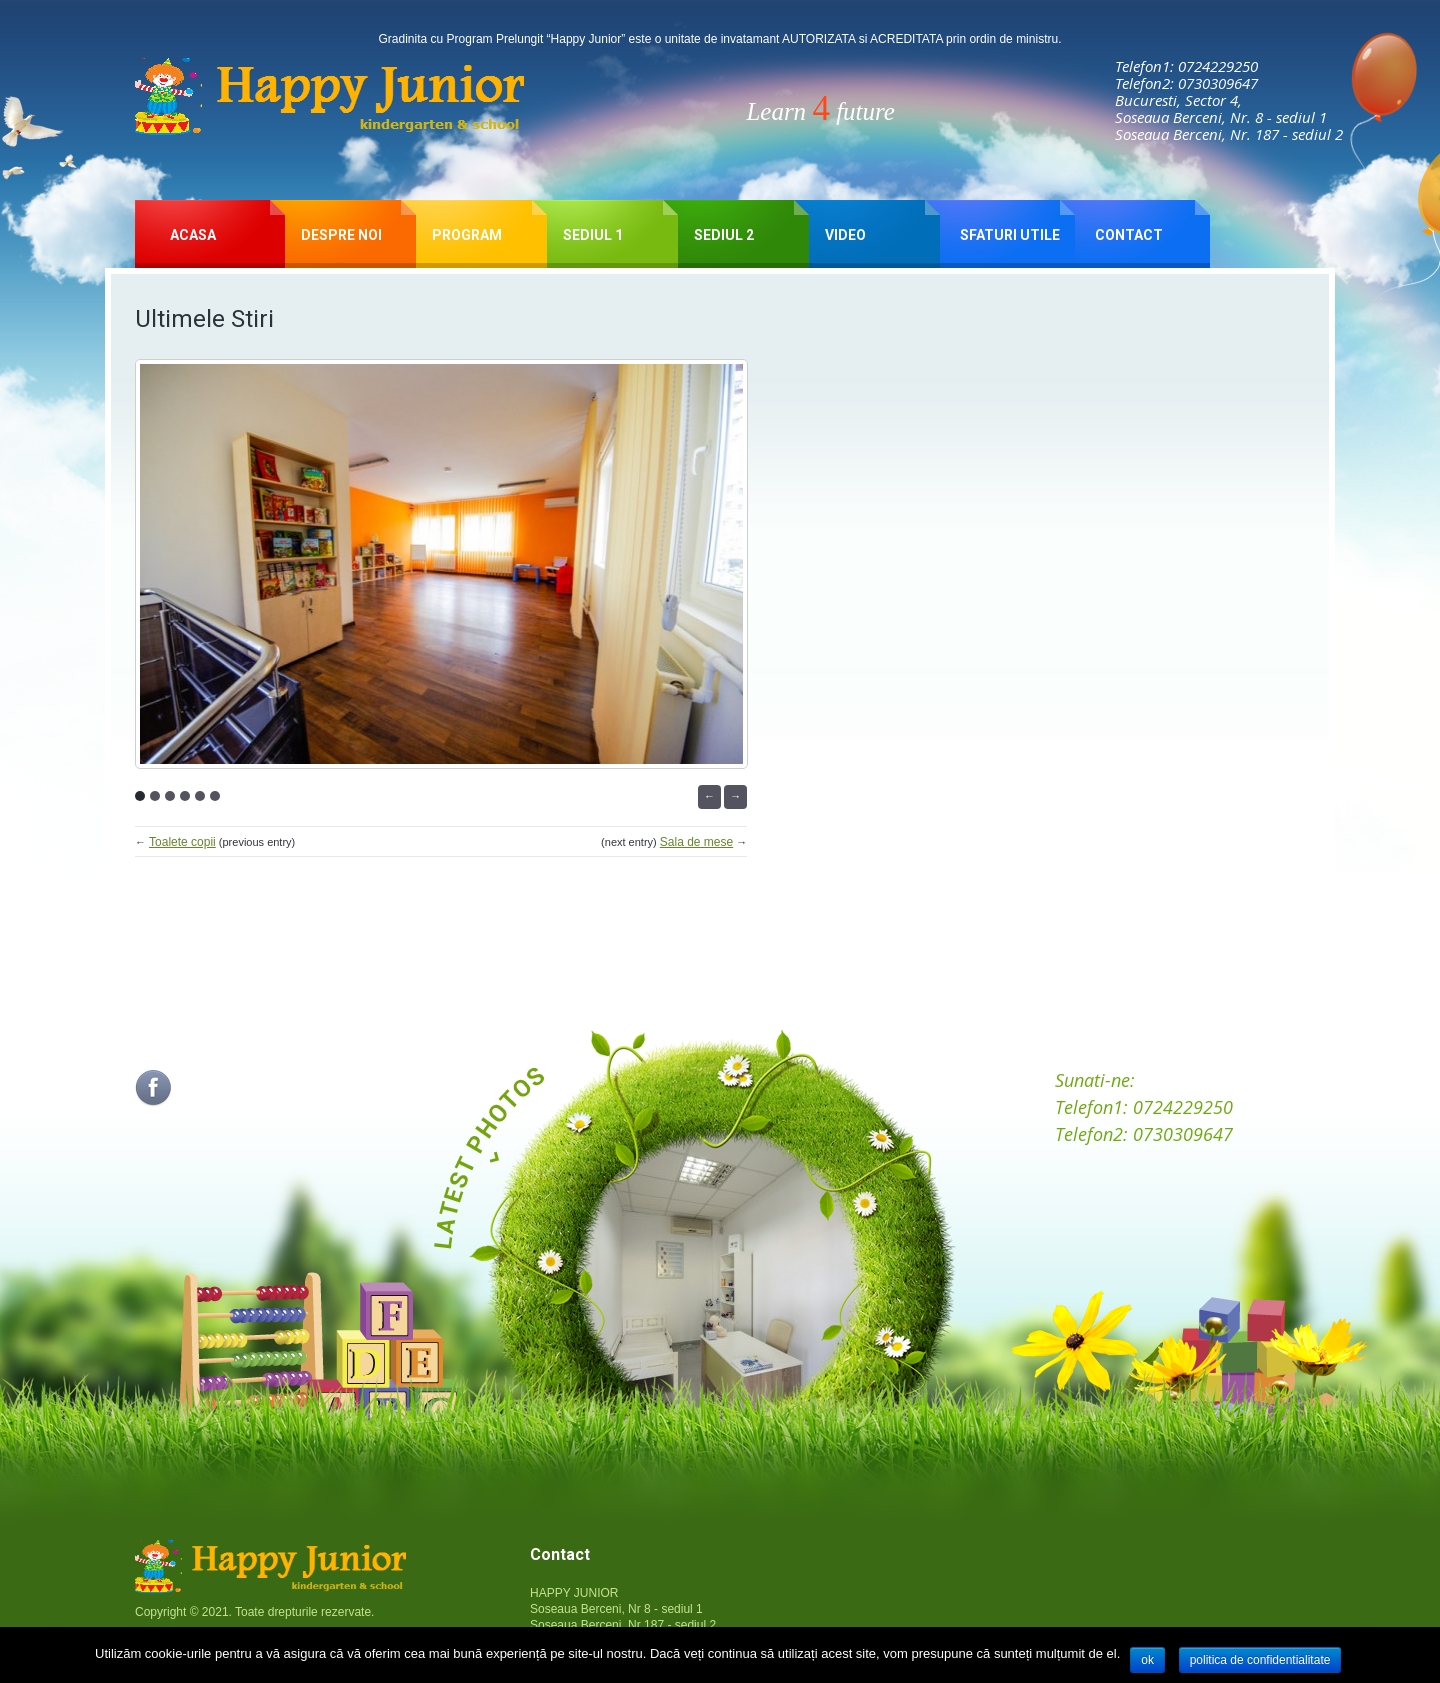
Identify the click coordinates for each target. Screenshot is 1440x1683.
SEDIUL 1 (593, 235)
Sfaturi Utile (1010, 235)
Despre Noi (341, 235)
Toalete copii (182, 842)
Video (845, 235)
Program (467, 235)
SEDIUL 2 (724, 235)
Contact (1129, 235)
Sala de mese (696, 842)
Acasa (193, 235)
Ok (1147, 1660)
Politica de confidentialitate (1260, 1660)
